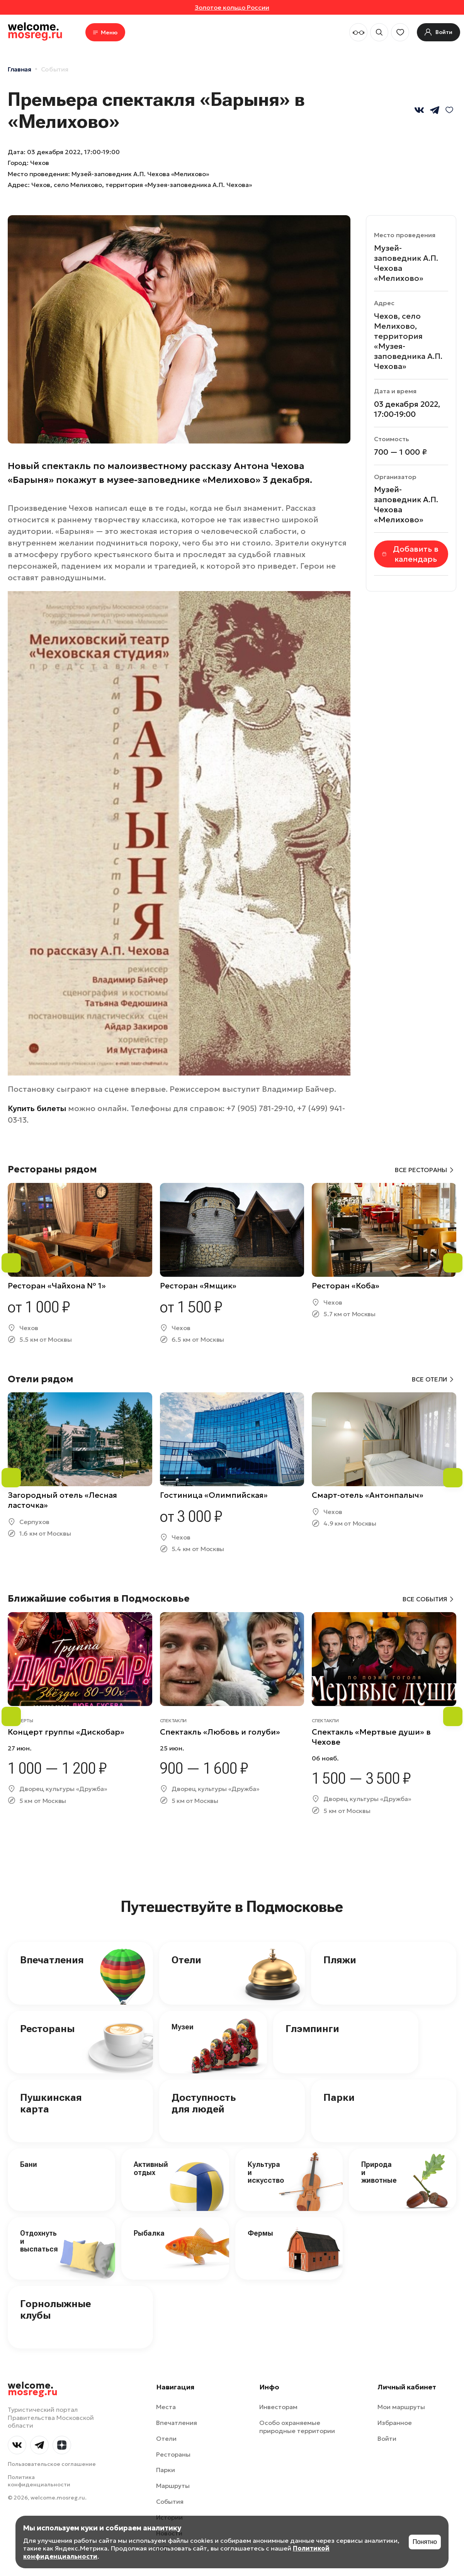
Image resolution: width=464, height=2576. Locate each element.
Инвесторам (278, 2407)
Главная (19, 69)
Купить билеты (37, 1108)
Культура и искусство (266, 2172)
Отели (186, 1960)
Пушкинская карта (51, 2103)
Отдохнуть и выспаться (39, 2241)
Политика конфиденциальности (39, 2481)
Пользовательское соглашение (52, 2463)
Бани (28, 2164)
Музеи (183, 2027)
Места (166, 2407)
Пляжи (339, 1960)
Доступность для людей (204, 2103)
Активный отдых (151, 2168)
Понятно (425, 2542)
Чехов (39, 163)
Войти (386, 2438)
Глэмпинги (312, 2028)
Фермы (260, 2233)
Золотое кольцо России (232, 7)
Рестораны (47, 2028)
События (54, 69)
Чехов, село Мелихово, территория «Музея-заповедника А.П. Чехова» (141, 185)
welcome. (33, 2389)
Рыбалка (149, 2233)
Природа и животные (379, 2172)
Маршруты (173, 2485)
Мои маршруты (401, 2407)
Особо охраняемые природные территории (297, 2427)
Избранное (394, 2422)
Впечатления (52, 1960)
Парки (339, 2097)
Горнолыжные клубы (55, 2309)
